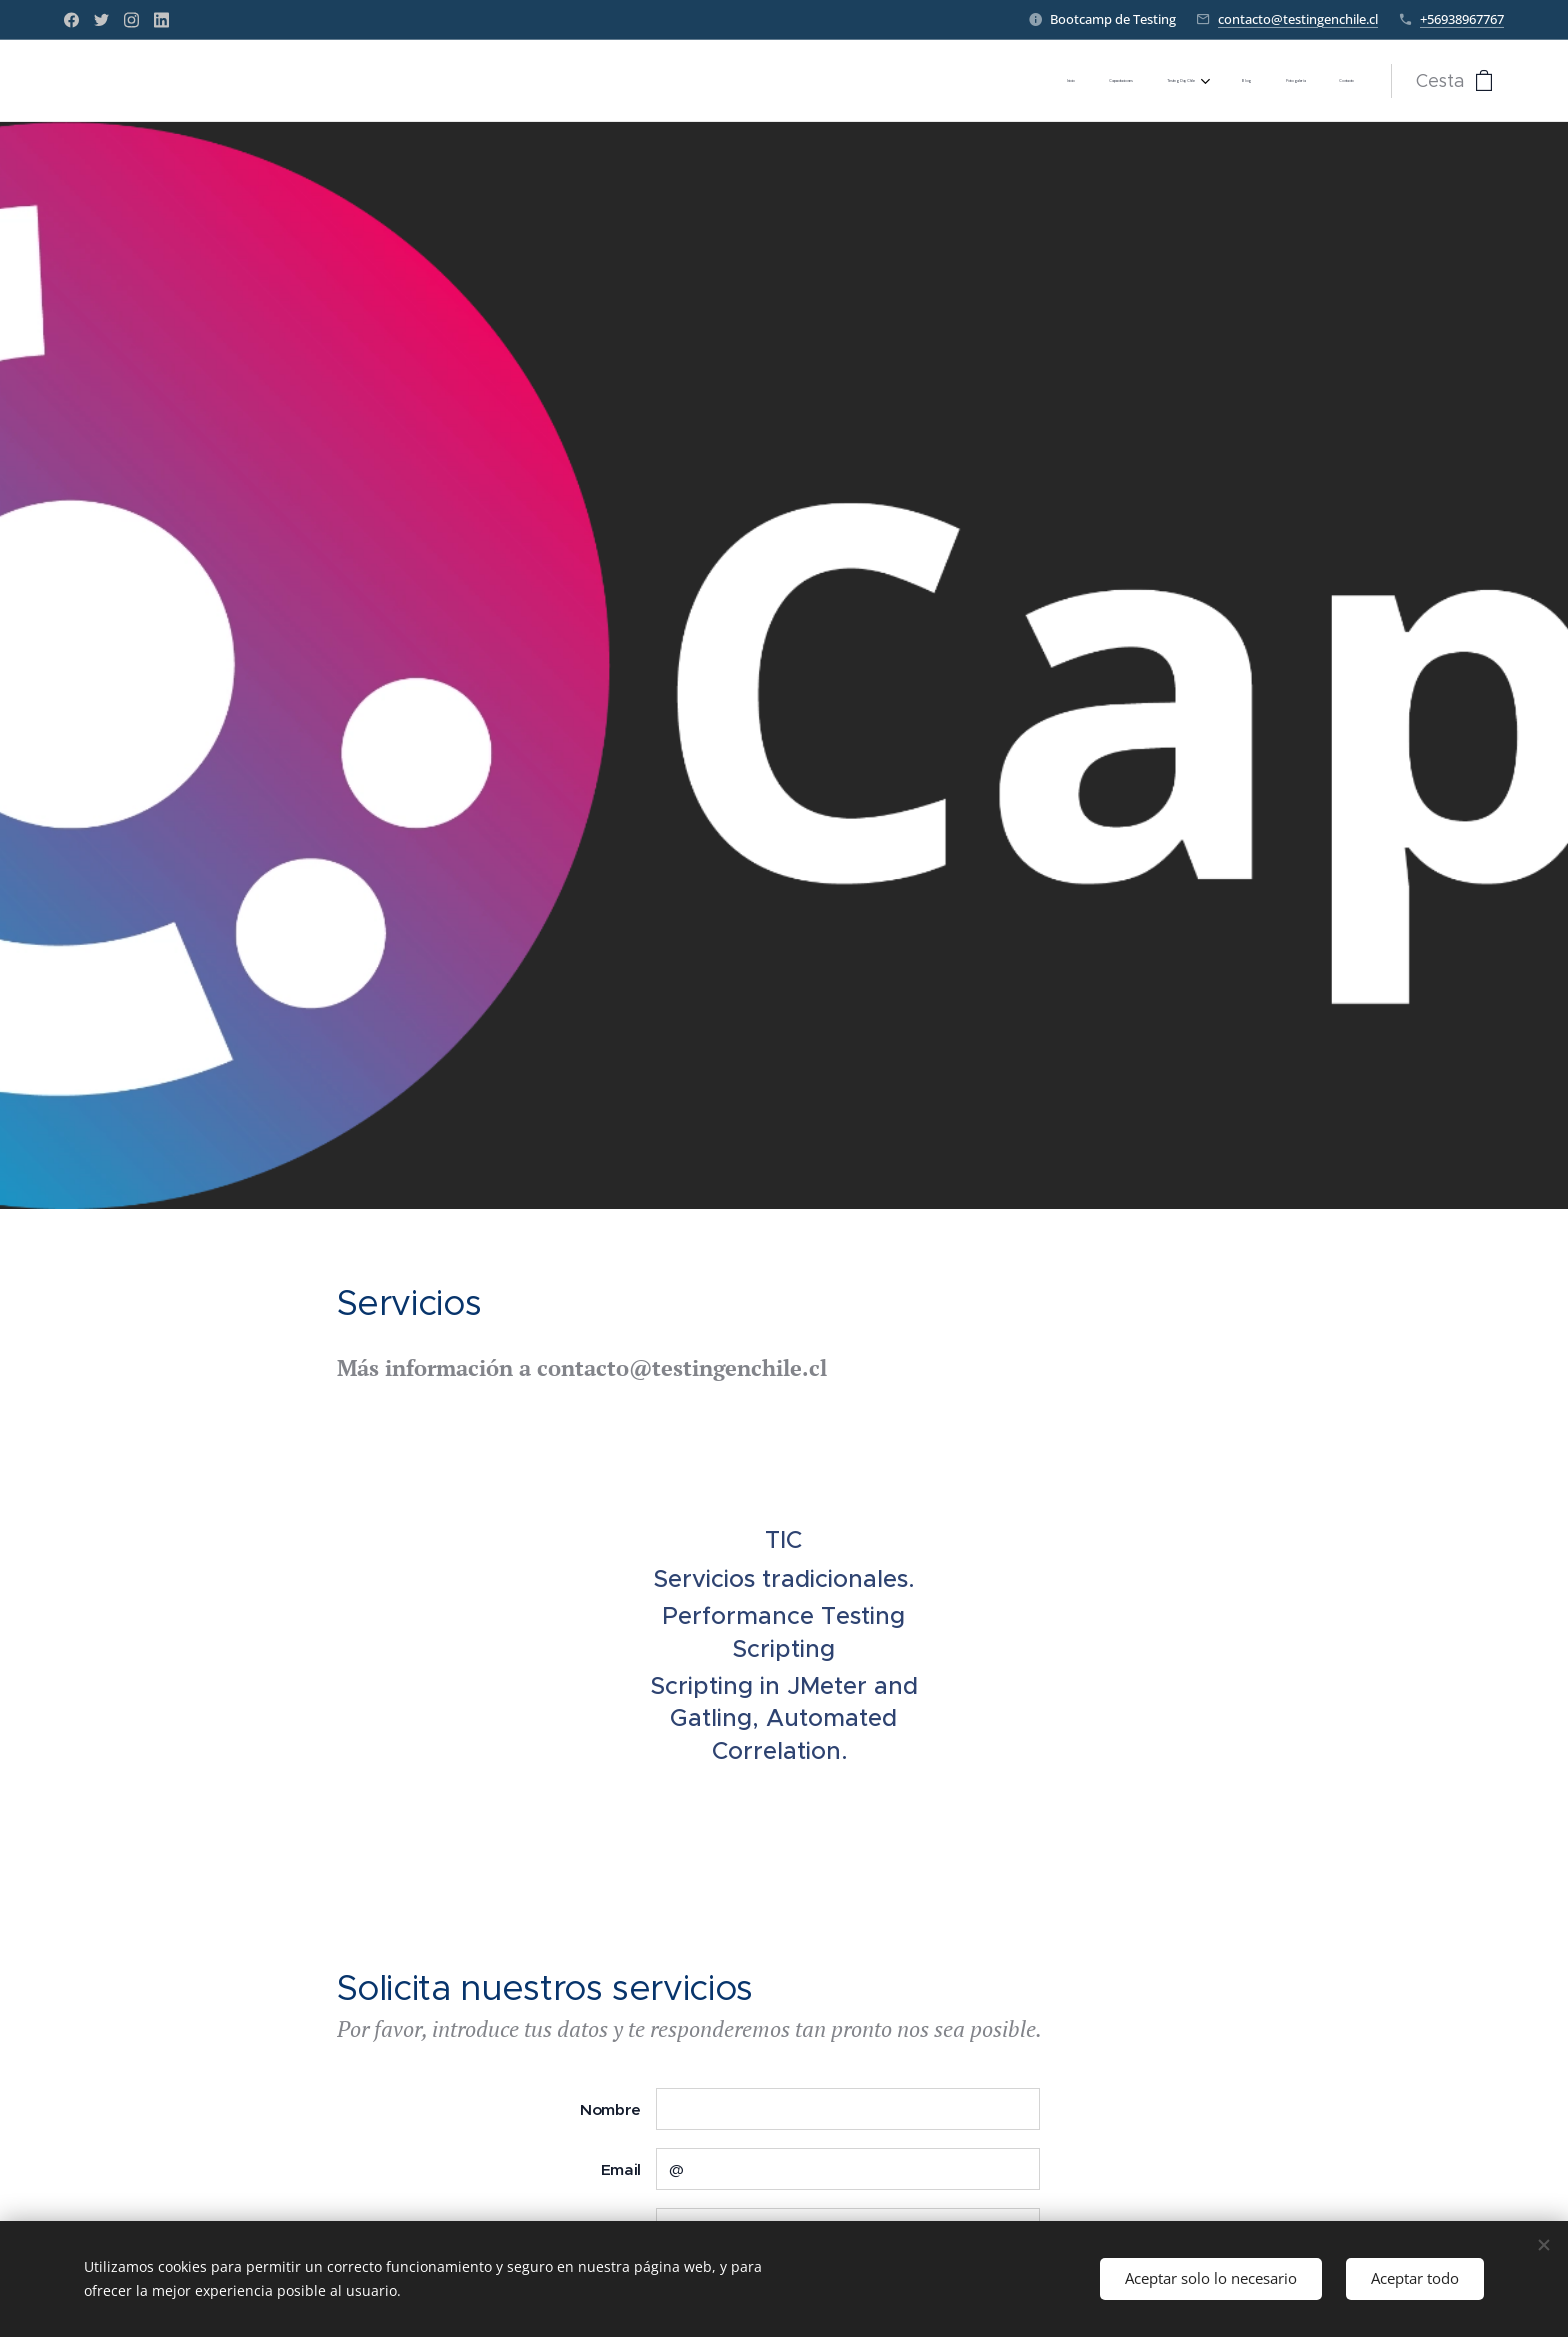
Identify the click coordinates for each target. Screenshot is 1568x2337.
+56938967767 (1462, 19)
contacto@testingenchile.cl (1298, 19)
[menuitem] (1171, 81)
